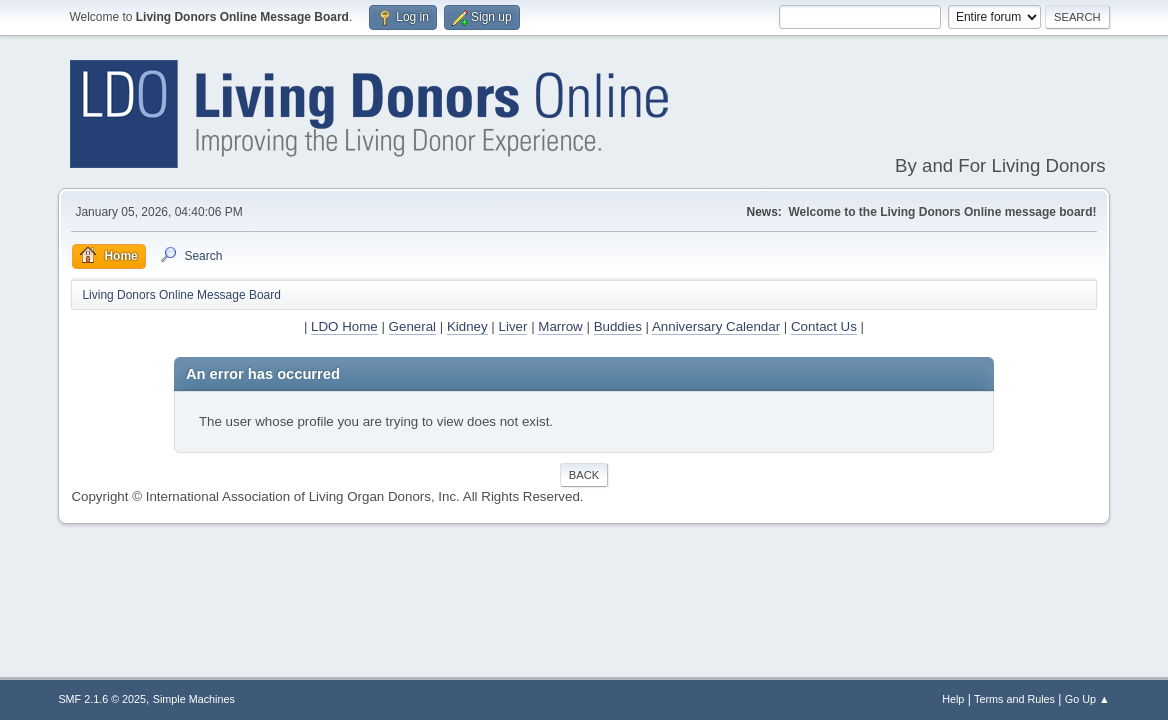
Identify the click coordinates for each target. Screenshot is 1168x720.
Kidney (467, 326)
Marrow (560, 326)
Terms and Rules (1014, 699)
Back (584, 475)
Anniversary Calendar (716, 326)
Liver (513, 326)
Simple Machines (194, 699)
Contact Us (824, 326)
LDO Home (344, 326)
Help (953, 699)
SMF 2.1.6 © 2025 (102, 699)
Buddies (618, 326)
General (412, 326)
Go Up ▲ (1087, 699)
